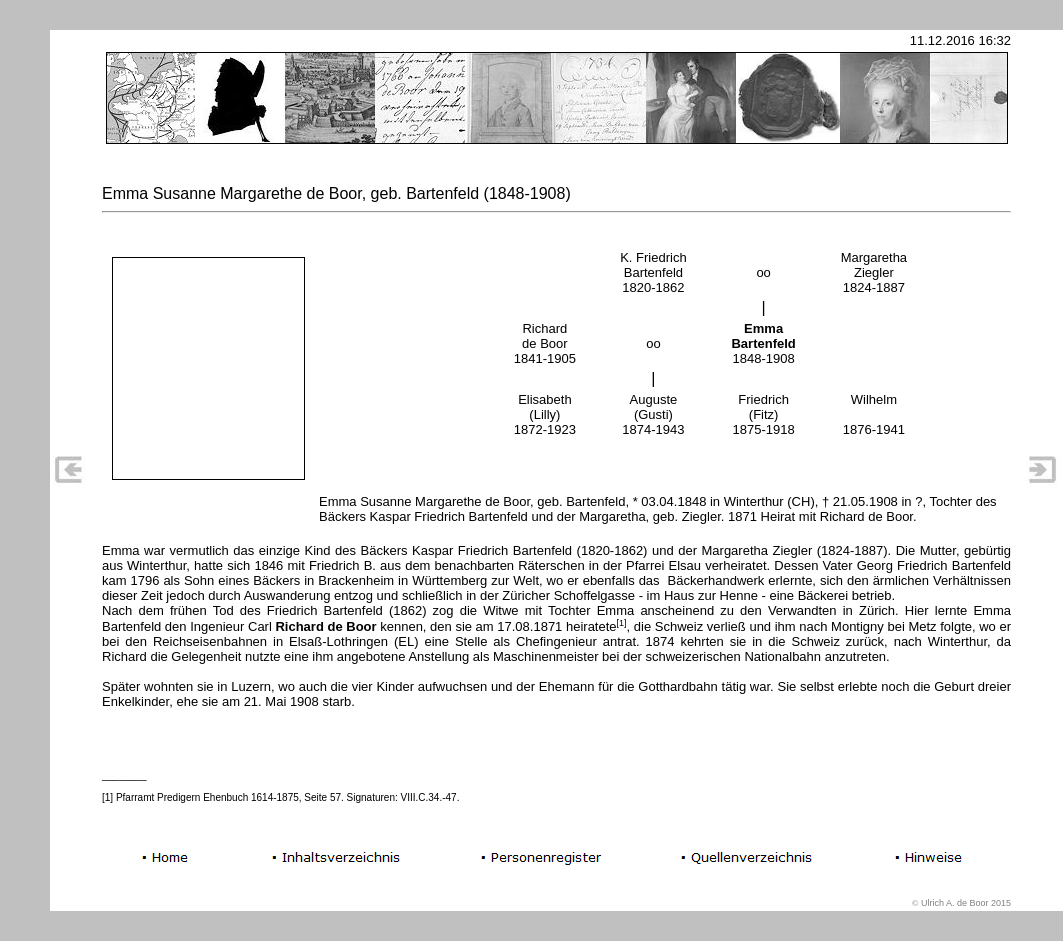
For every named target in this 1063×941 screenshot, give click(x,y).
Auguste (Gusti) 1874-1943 (653, 414)
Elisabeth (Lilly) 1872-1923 (545, 414)
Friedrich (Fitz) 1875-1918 (764, 414)
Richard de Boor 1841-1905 (545, 343)
